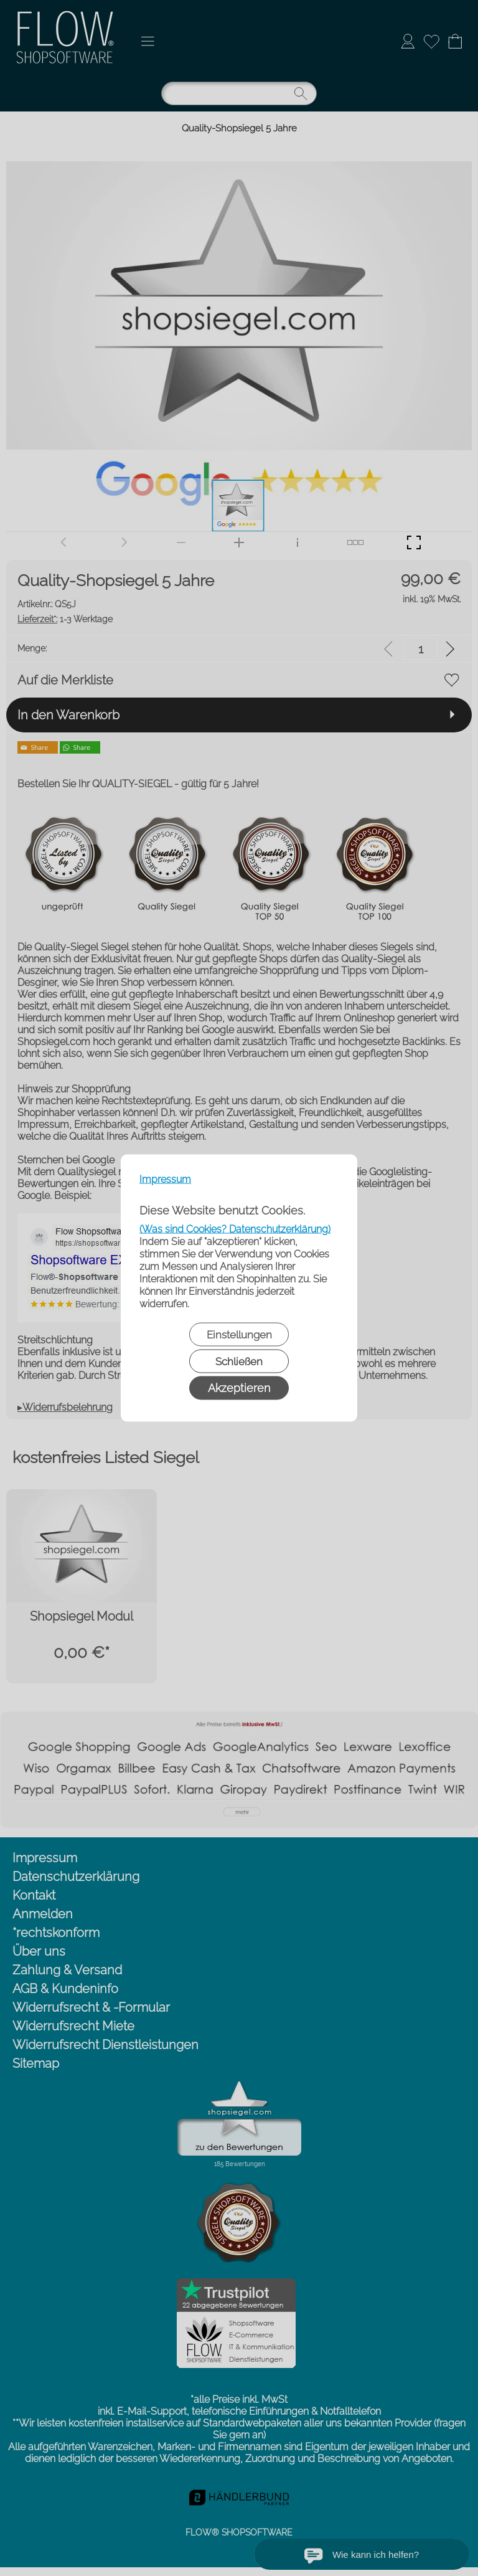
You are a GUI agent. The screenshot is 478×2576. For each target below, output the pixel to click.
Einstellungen (239, 1334)
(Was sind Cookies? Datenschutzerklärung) (234, 1229)
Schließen (239, 1361)
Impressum (165, 1179)
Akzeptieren (239, 1388)
